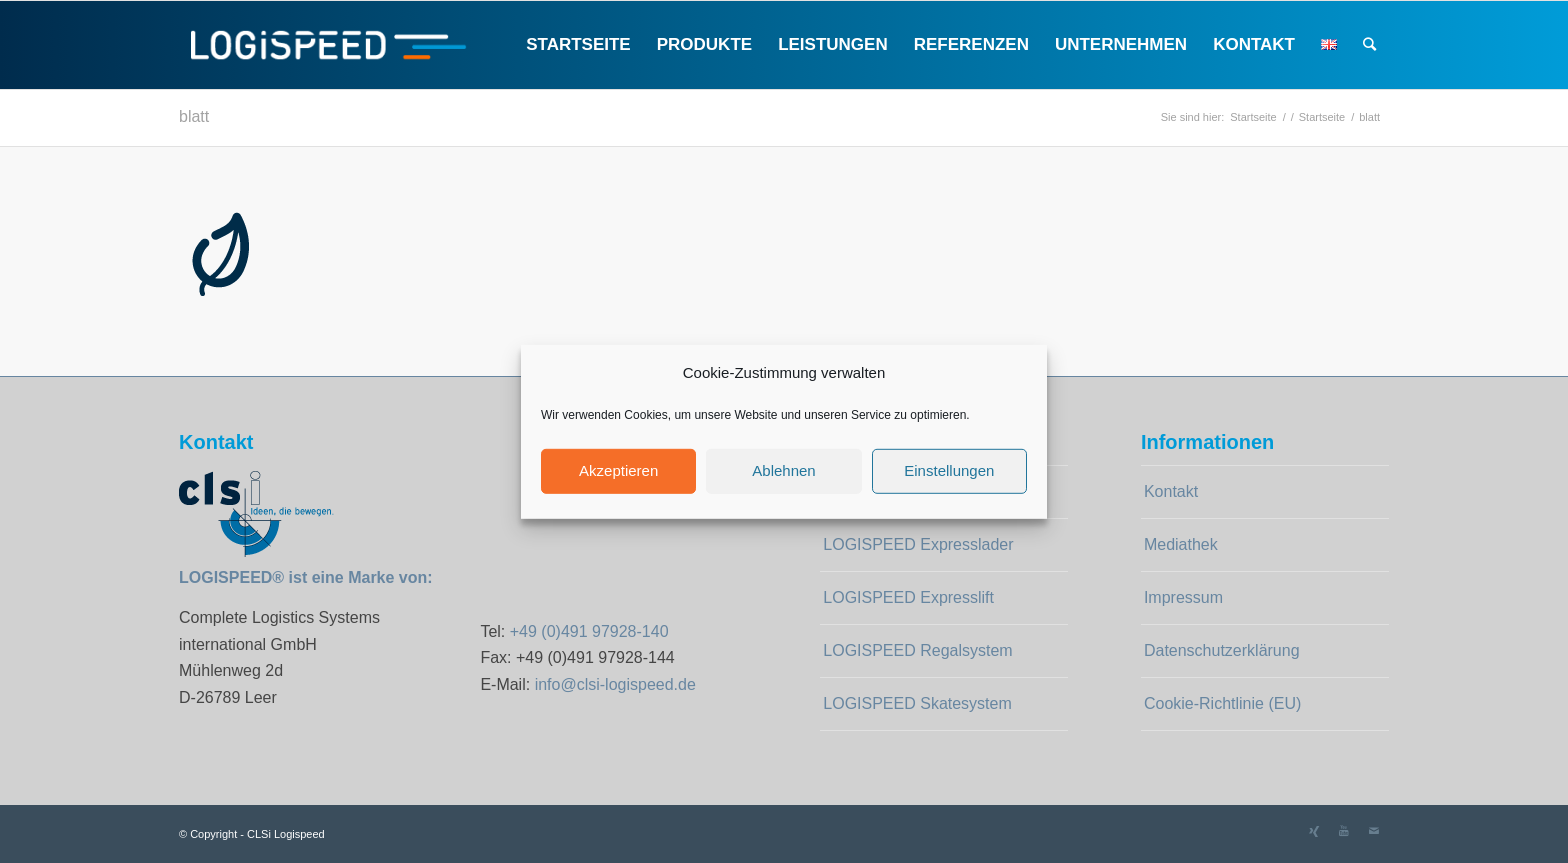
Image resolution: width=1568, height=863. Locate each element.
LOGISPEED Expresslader (918, 544)
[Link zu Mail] (1374, 831)
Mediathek (1181, 544)
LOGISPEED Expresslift (908, 597)
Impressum (1183, 597)
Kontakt (1171, 491)
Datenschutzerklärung (1222, 650)
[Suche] (1369, 45)
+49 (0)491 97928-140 (589, 631)
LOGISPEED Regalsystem (917, 650)
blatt (194, 116)
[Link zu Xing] (1314, 831)
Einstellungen (949, 470)
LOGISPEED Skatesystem (917, 703)
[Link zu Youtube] (1344, 831)
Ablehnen (783, 470)
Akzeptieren (618, 470)
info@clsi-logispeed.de (615, 684)
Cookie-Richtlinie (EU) (1222, 703)
